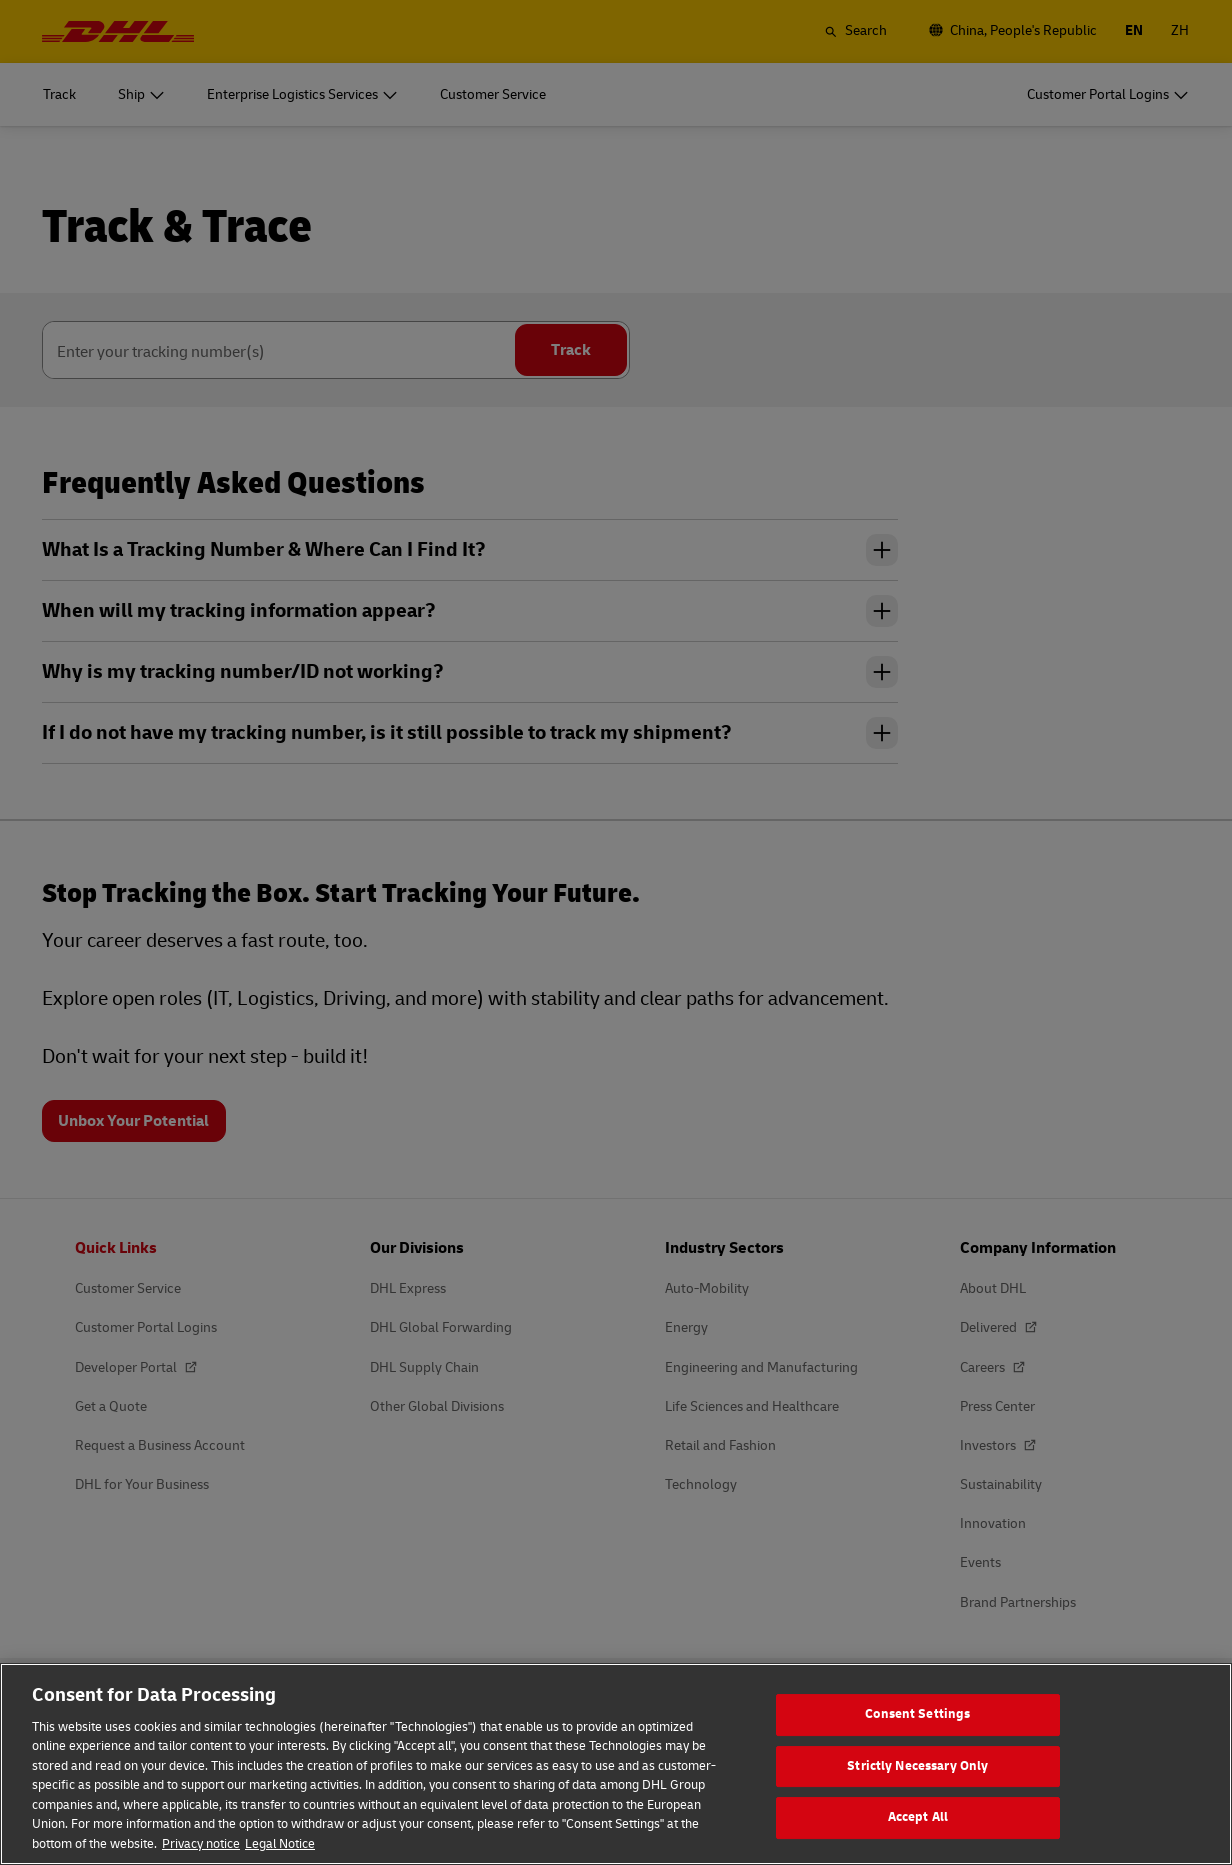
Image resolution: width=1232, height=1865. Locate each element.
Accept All (918, 1837)
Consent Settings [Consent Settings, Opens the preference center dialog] (917, 1734)
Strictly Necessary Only (917, 1786)
